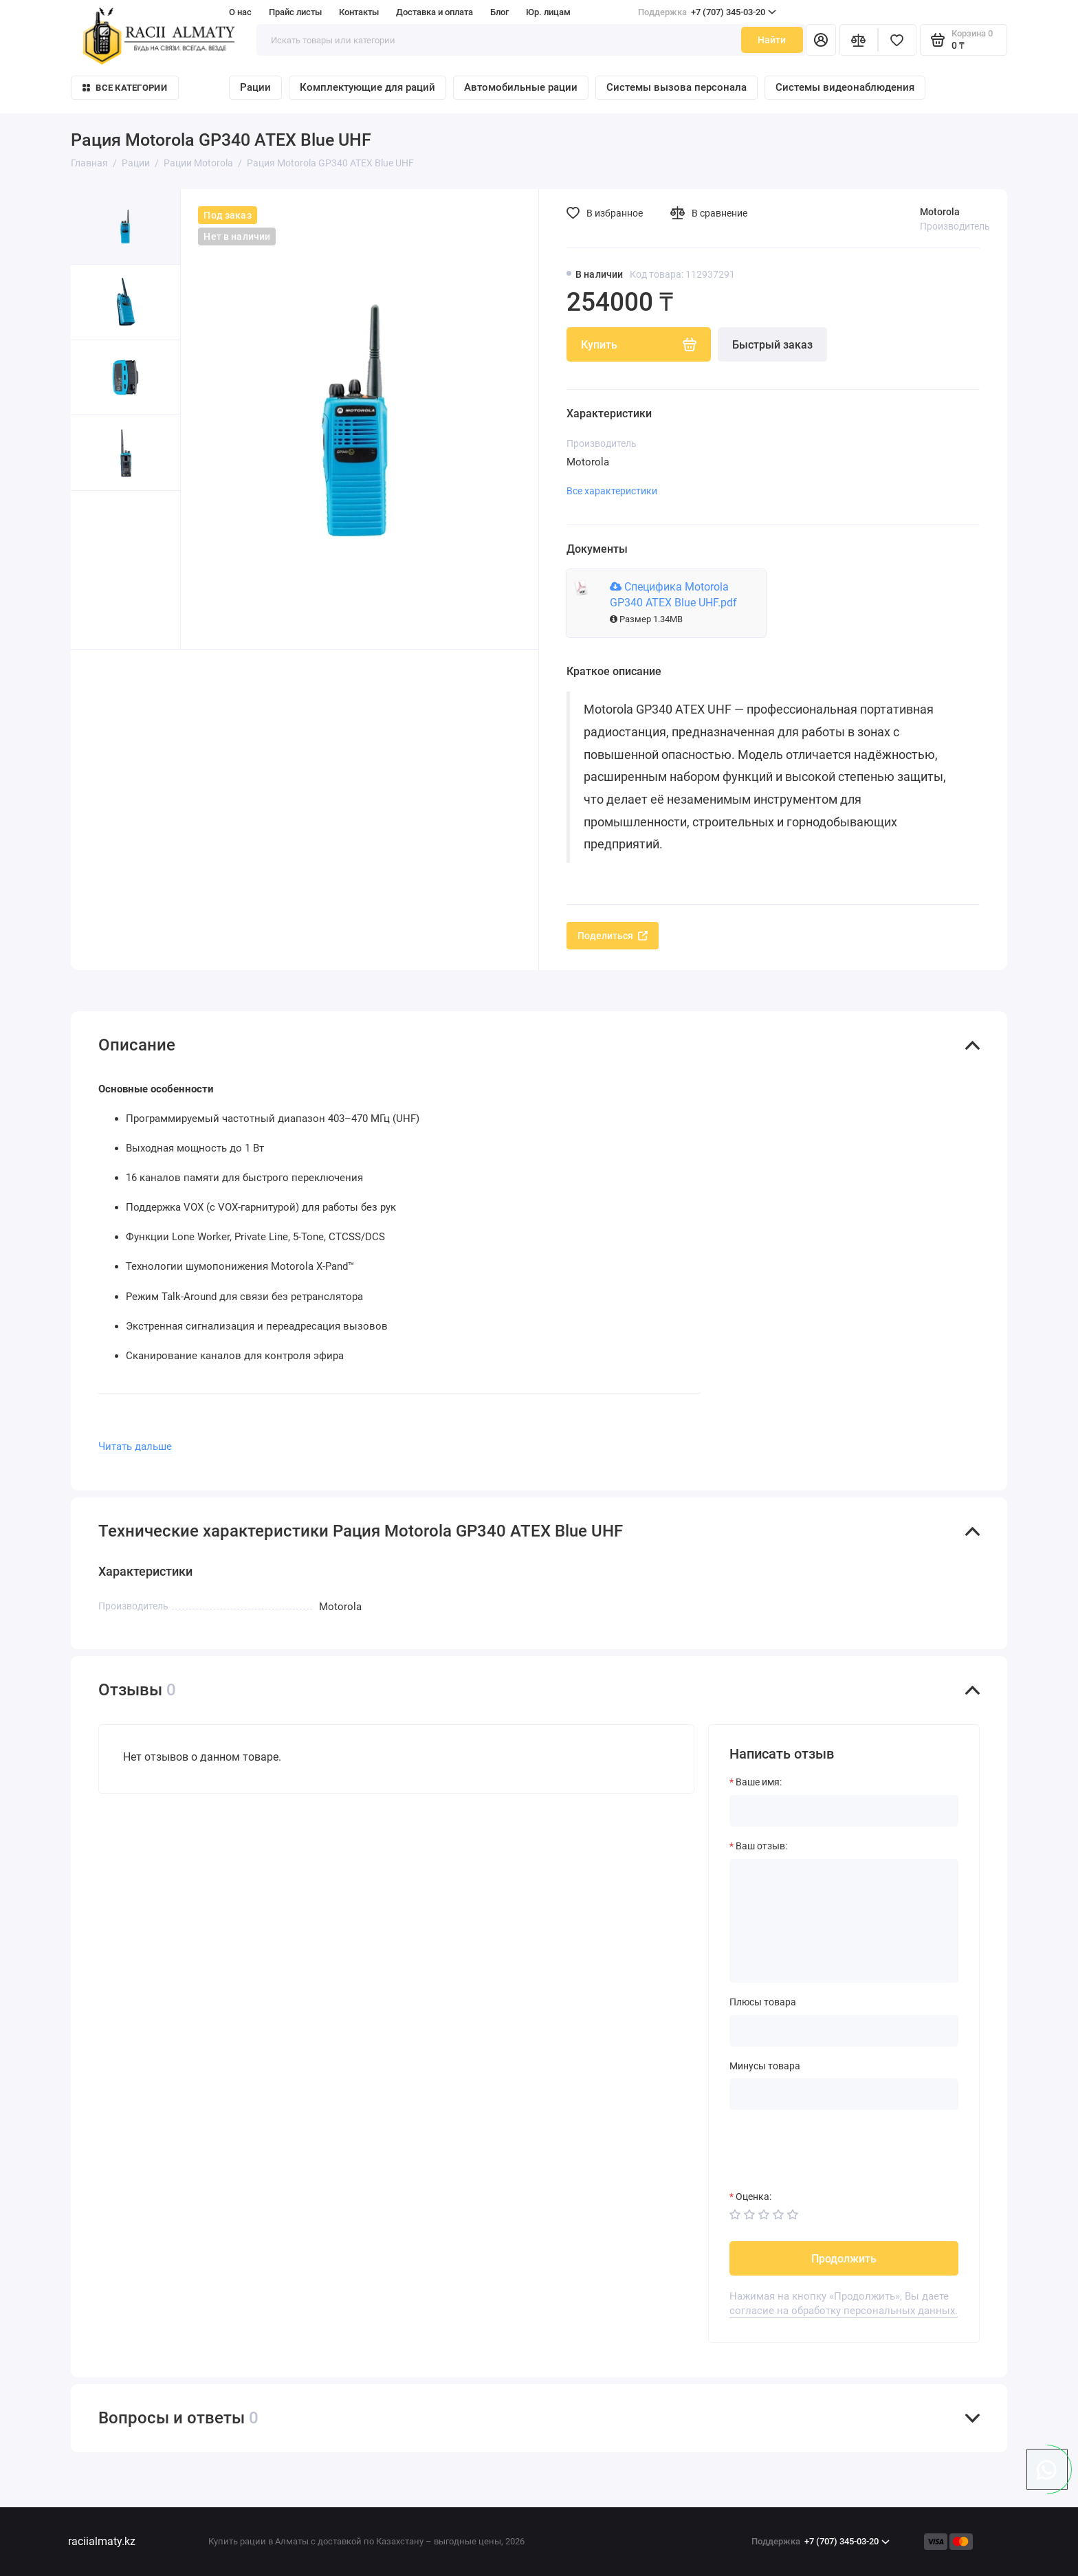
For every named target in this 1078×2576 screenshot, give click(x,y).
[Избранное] (897, 40)
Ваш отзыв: (761, 1845)
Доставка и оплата (434, 12)
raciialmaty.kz (102, 2541)
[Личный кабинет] (821, 40)
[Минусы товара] (843, 2094)
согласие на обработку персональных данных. (843, 2310)
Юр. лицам (548, 12)
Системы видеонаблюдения (845, 87)
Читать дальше (135, 1446)
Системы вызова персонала (676, 87)
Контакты (359, 12)
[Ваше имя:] (843, 1811)
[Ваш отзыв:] (843, 1921)
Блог (499, 12)
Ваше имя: (759, 1781)
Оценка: (753, 2196)
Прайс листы (295, 12)
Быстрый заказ (772, 344)
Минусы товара (764, 2065)
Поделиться (613, 935)
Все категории (124, 87)
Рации (255, 87)
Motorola (940, 211)
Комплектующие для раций (367, 87)
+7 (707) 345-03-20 (707, 12)
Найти (772, 39)
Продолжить (844, 2258)
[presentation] (833, 2150)
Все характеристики (611, 490)
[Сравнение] (858, 40)
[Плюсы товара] (843, 2031)
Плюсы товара (762, 2001)
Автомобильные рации (521, 87)
